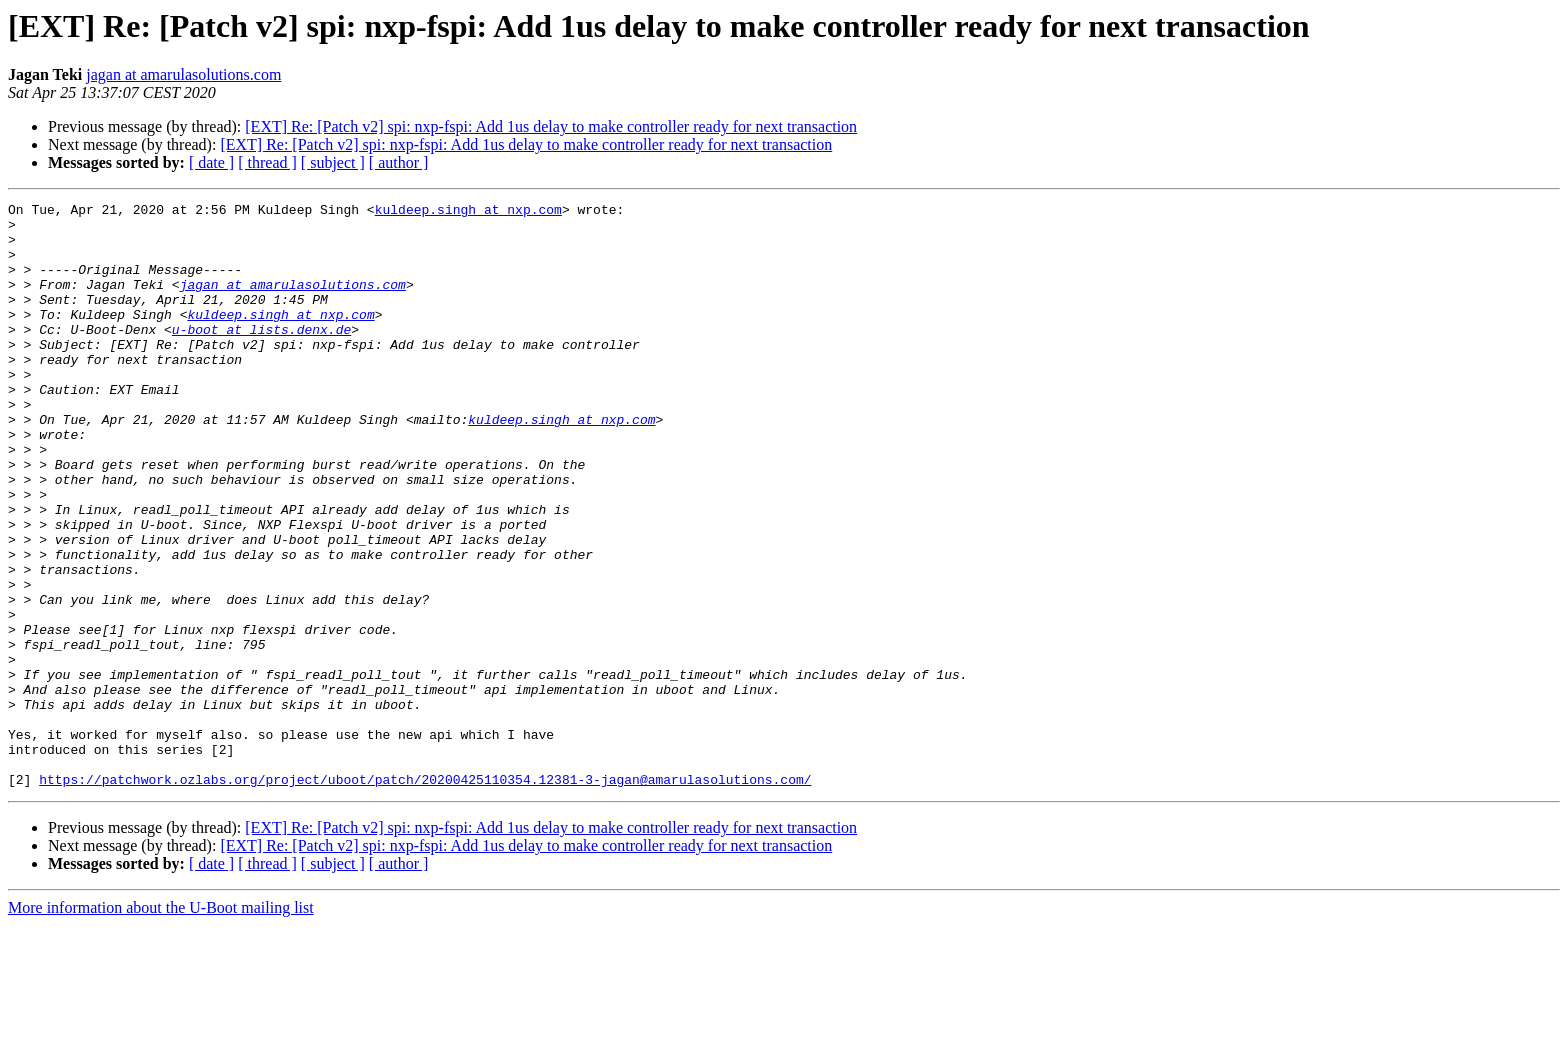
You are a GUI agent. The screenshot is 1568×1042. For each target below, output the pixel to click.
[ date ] (211, 162)
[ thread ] (267, 162)
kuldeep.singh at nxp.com (468, 212)
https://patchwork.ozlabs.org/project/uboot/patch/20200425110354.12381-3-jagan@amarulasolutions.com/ (425, 896)
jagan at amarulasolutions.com (183, 74)
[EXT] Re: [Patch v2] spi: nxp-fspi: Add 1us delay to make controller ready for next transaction (551, 126)
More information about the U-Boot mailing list (161, 1024)
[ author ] (399, 162)
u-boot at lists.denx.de (261, 356)
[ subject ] (333, 162)
